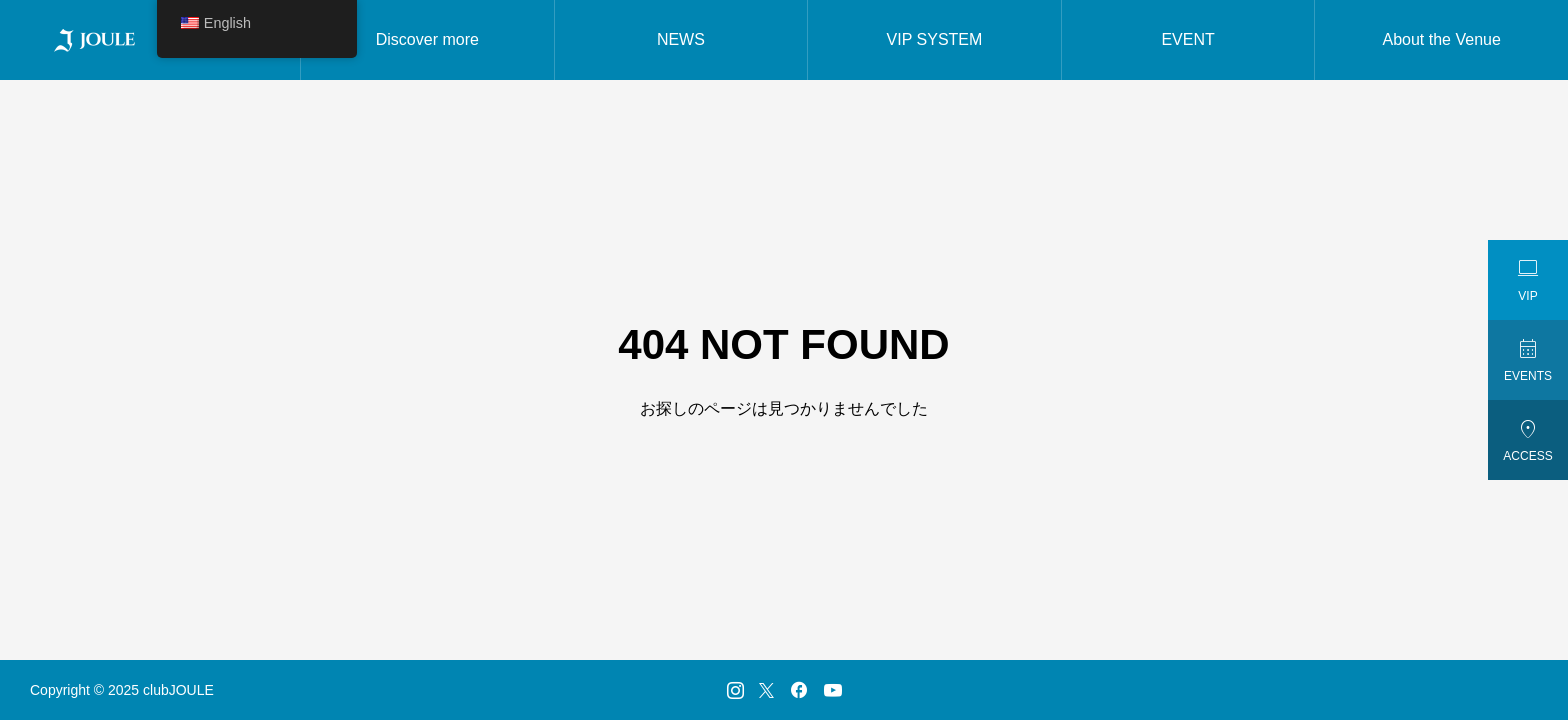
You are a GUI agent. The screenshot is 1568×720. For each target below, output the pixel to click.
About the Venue (1442, 39)
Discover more (427, 39)
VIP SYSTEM (935, 39)
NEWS (681, 39)
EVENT (1187, 39)
